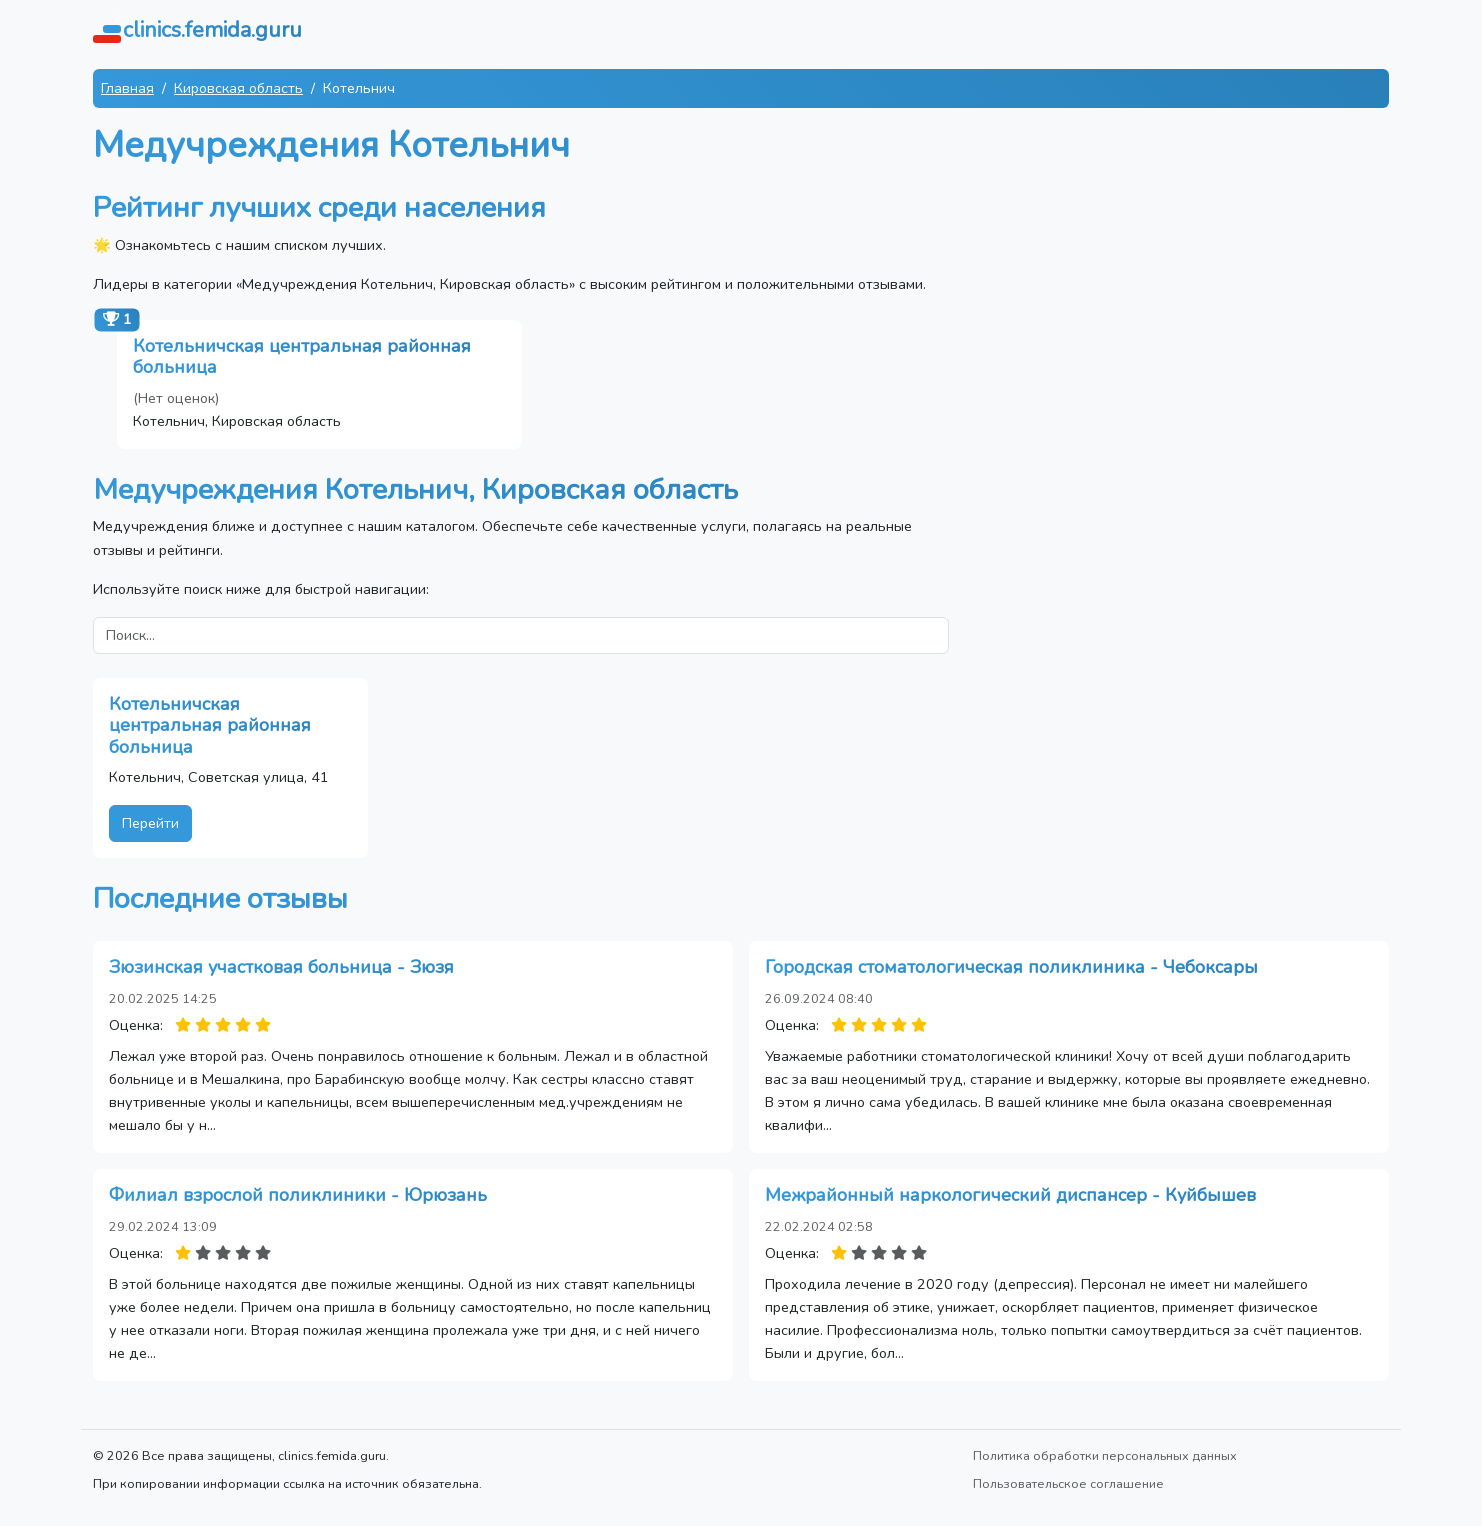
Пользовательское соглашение (1068, 1483)
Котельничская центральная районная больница (302, 357)
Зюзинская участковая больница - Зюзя (281, 967)
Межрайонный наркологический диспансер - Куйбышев (1010, 1195)
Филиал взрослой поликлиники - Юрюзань (298, 1195)
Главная (127, 88)
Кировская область (238, 88)
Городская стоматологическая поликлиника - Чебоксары (1011, 967)
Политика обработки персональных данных (1105, 1455)
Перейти (150, 823)
